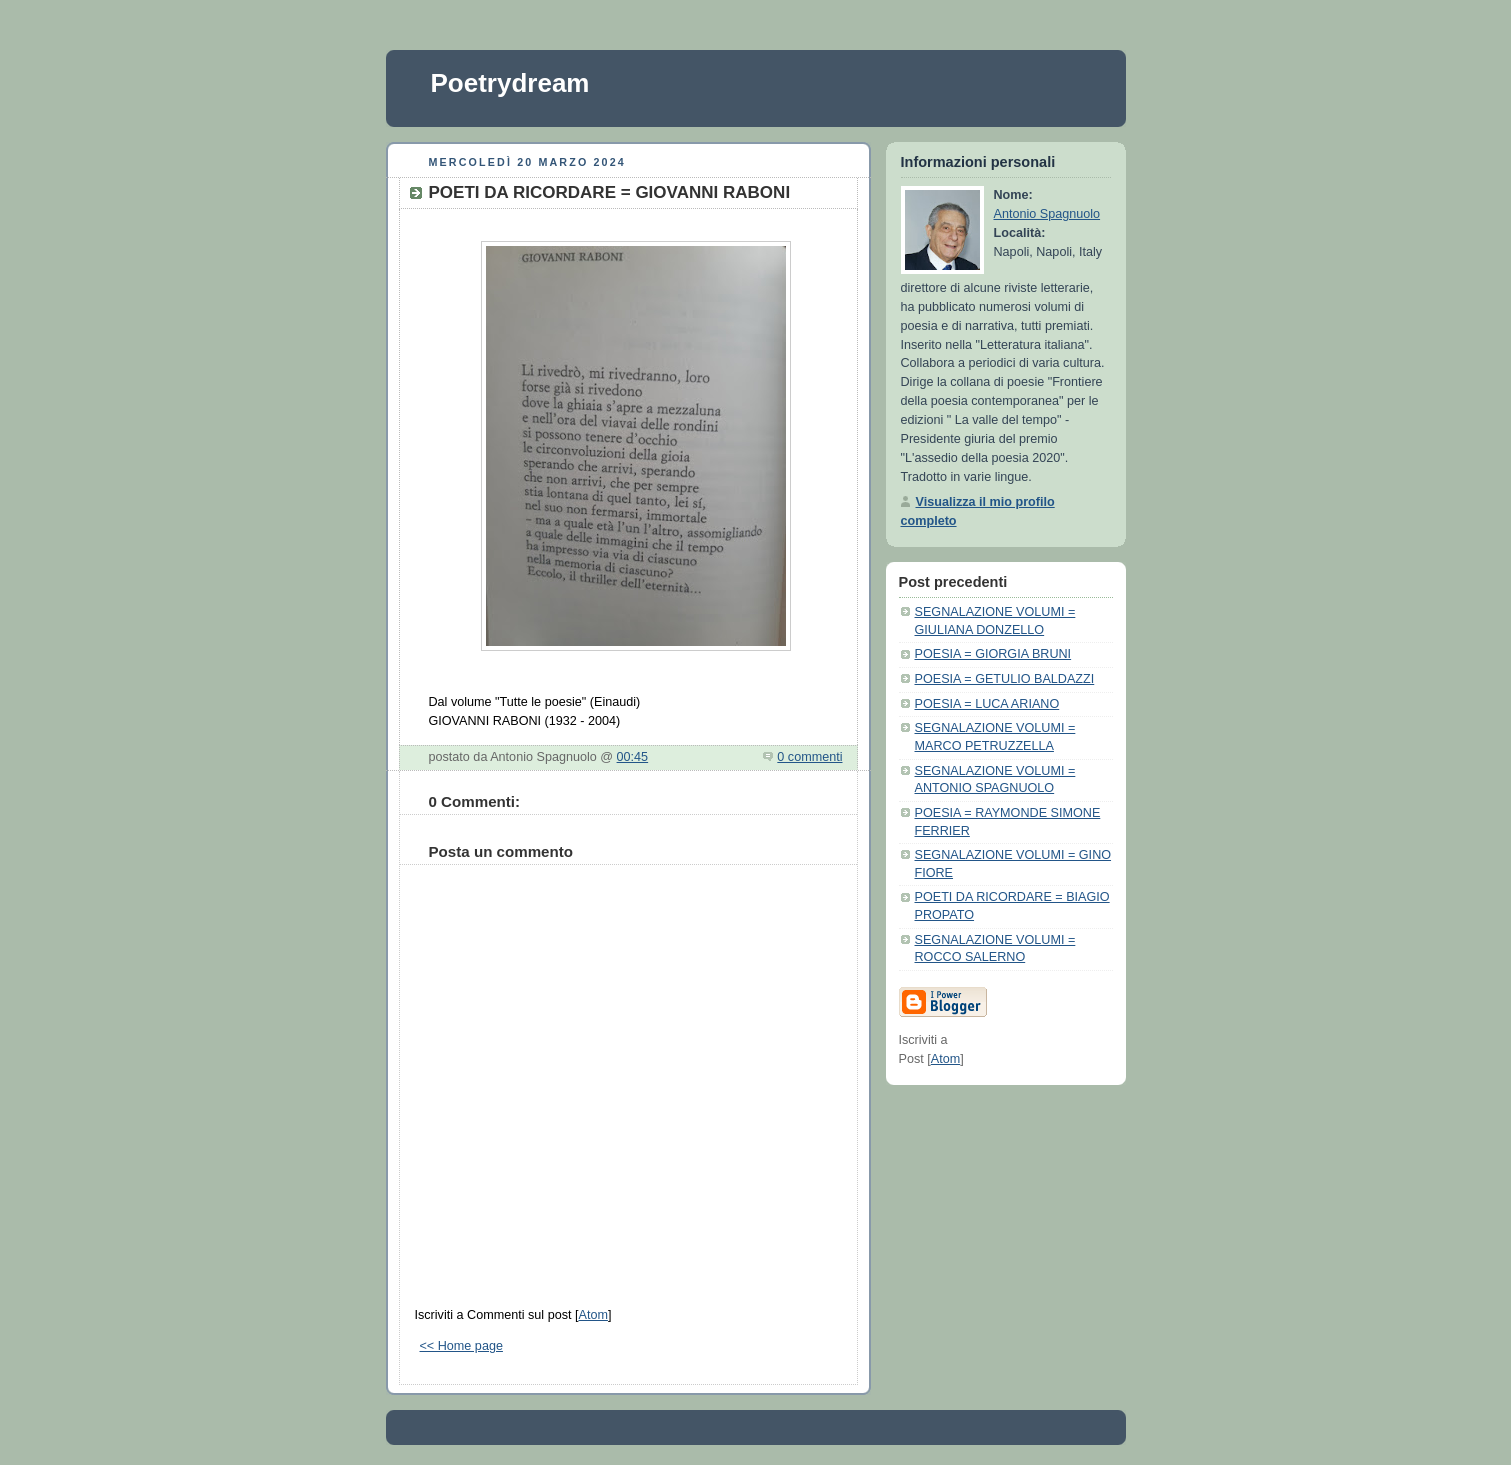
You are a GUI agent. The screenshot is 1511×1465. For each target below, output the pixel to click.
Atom (592, 1315)
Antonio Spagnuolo (1047, 214)
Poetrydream (510, 83)
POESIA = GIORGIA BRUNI (993, 654)
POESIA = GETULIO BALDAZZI (1005, 679)
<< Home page (461, 1346)
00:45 (633, 757)
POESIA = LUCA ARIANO (987, 704)
